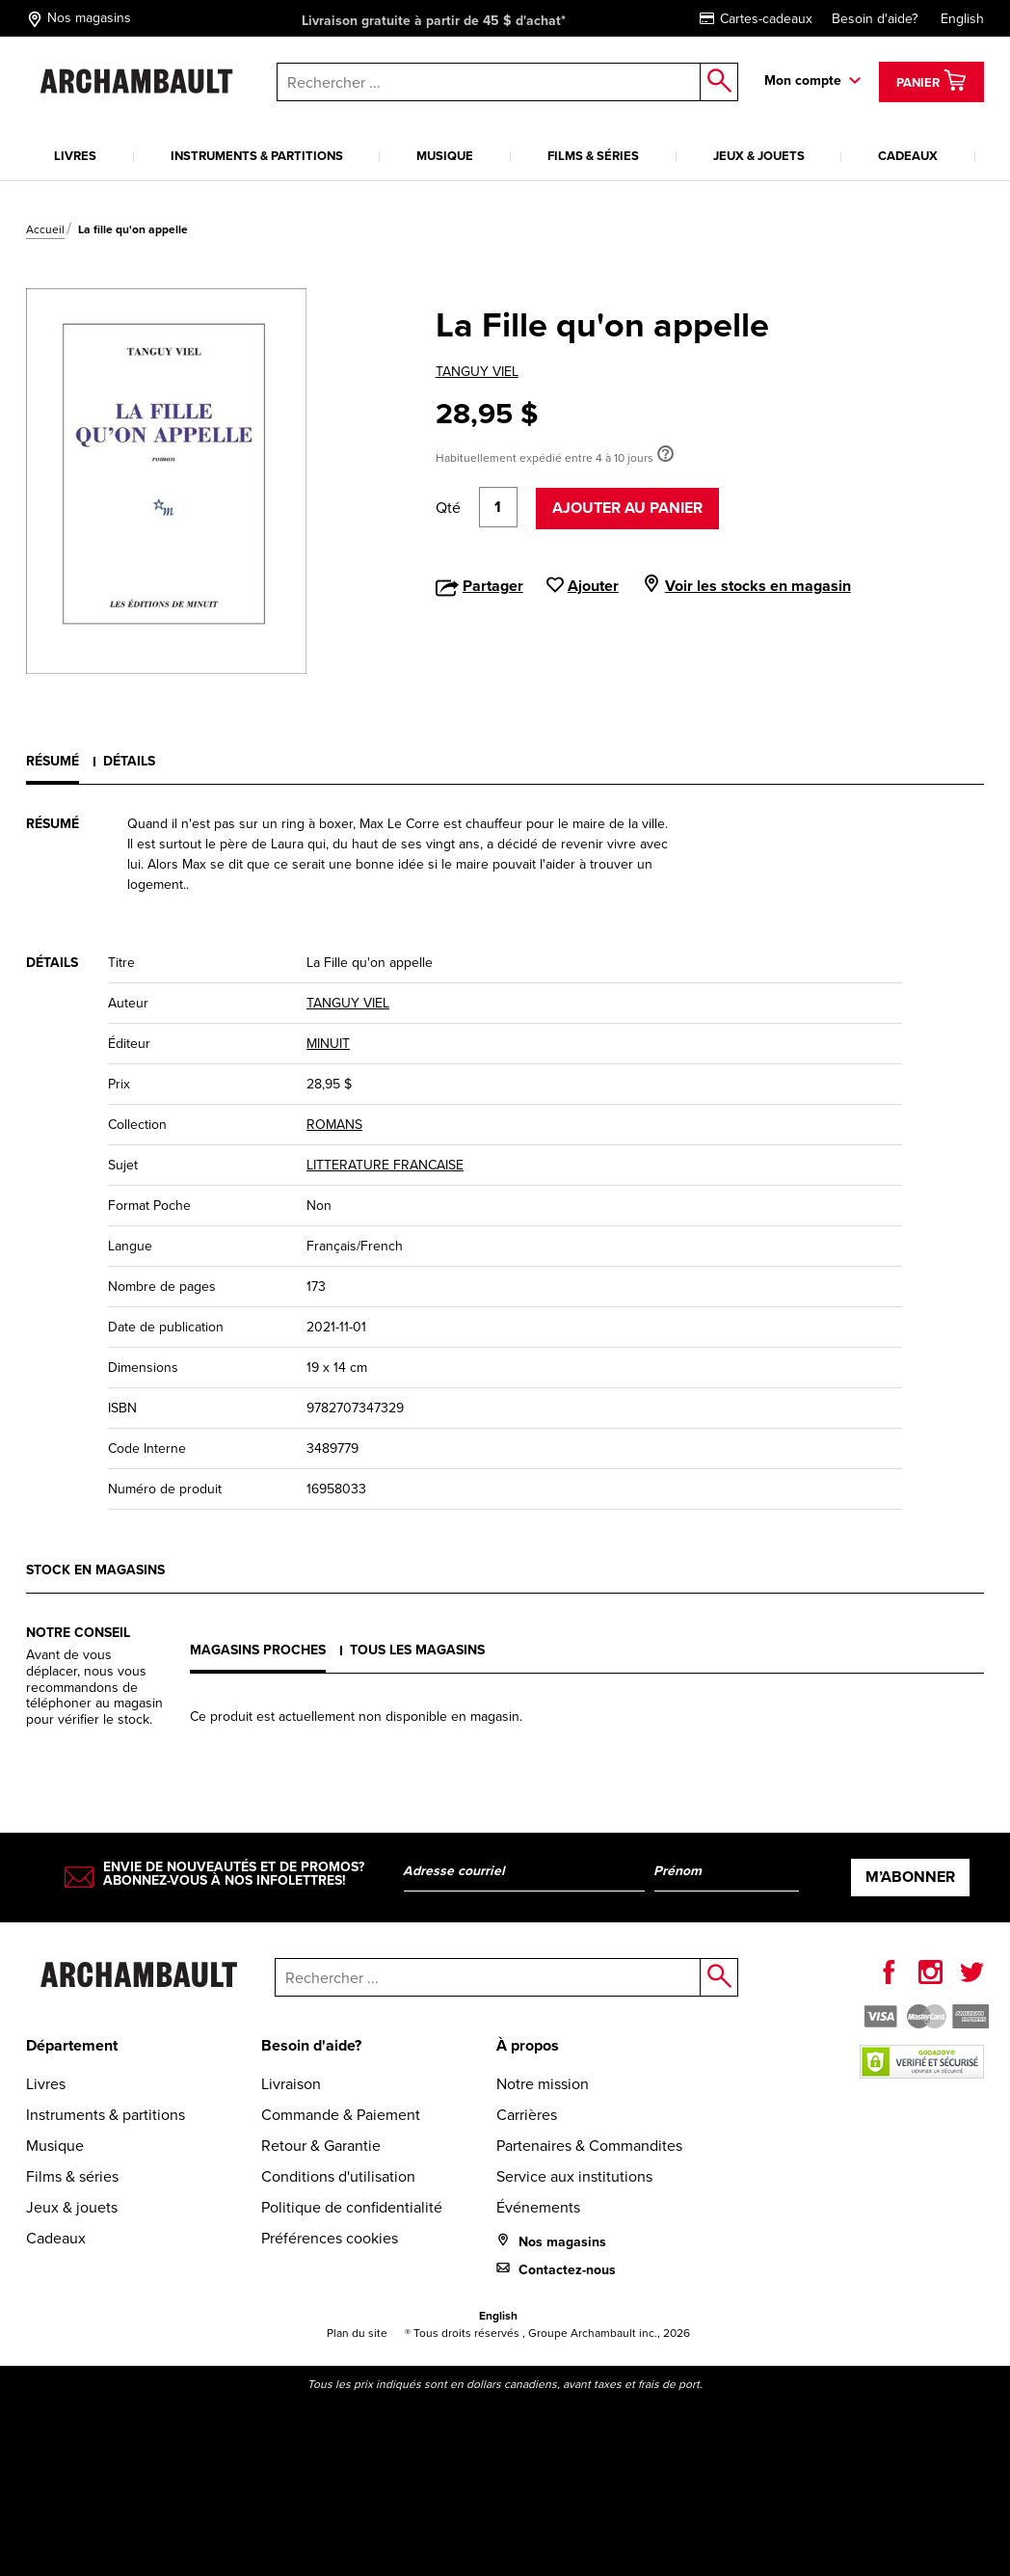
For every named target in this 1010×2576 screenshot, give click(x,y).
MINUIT (328, 1043)
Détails (129, 761)
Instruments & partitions (257, 156)
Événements (538, 2207)
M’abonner (910, 1876)
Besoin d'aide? (874, 19)
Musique (444, 156)
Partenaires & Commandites (589, 2145)
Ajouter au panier (627, 507)
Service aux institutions (574, 2176)
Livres (75, 156)
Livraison (291, 2084)
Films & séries (593, 156)
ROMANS (334, 1124)
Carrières (526, 2115)
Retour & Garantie (321, 2145)
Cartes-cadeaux (756, 19)
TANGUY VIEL (477, 372)
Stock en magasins (95, 1570)
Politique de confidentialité (351, 2207)
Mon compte (802, 80)
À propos (527, 2045)
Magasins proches (258, 1650)
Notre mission (542, 2084)
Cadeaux (908, 156)
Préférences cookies (329, 2238)
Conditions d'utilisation (338, 2176)
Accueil (45, 229)
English (962, 19)
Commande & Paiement (340, 2115)
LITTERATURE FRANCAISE (385, 1165)
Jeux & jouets (759, 156)
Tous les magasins (417, 1650)
